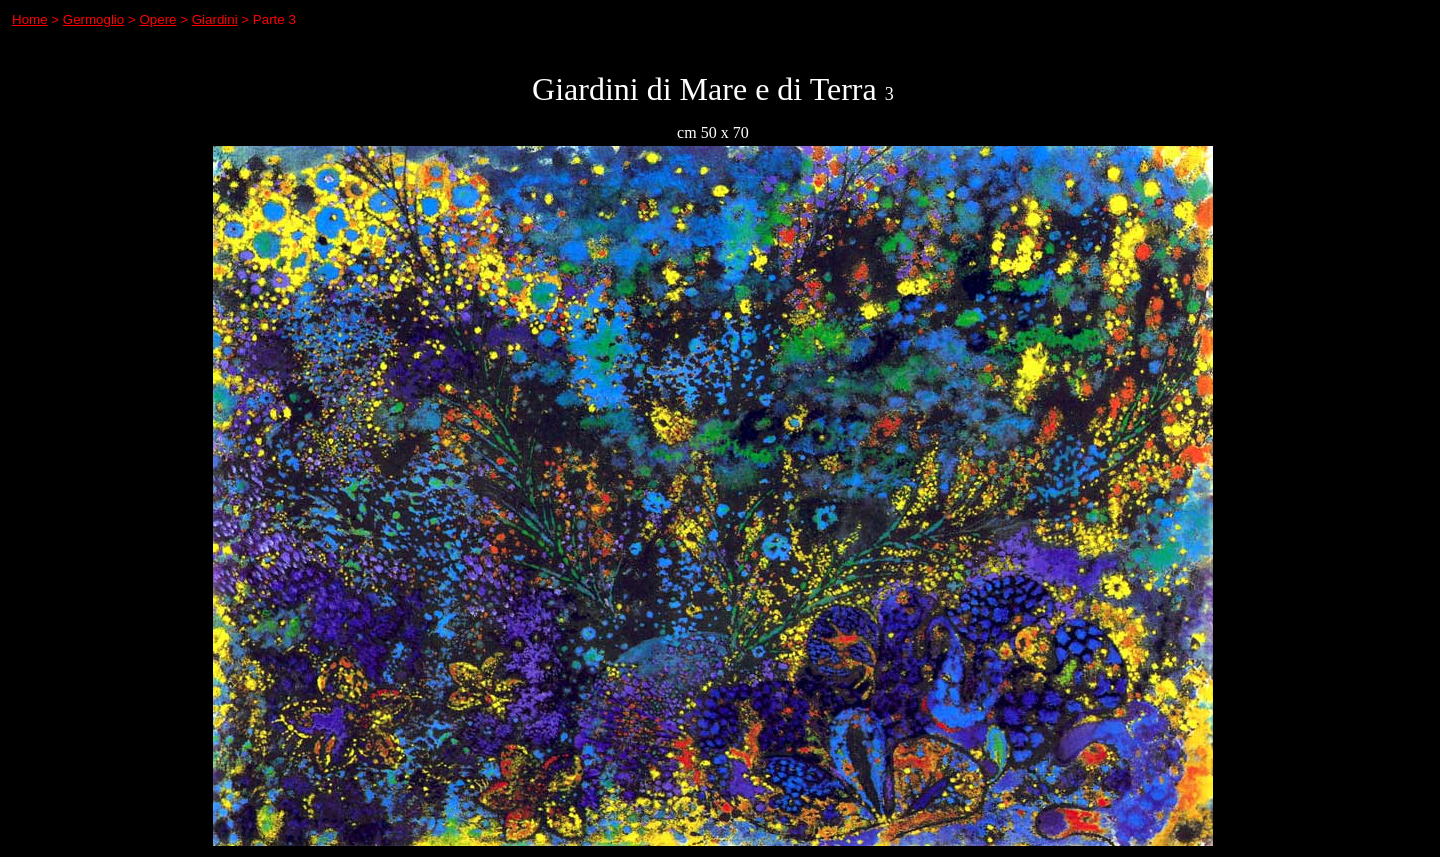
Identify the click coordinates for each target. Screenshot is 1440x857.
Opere (157, 19)
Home (30, 19)
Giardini (215, 19)
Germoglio (93, 19)
